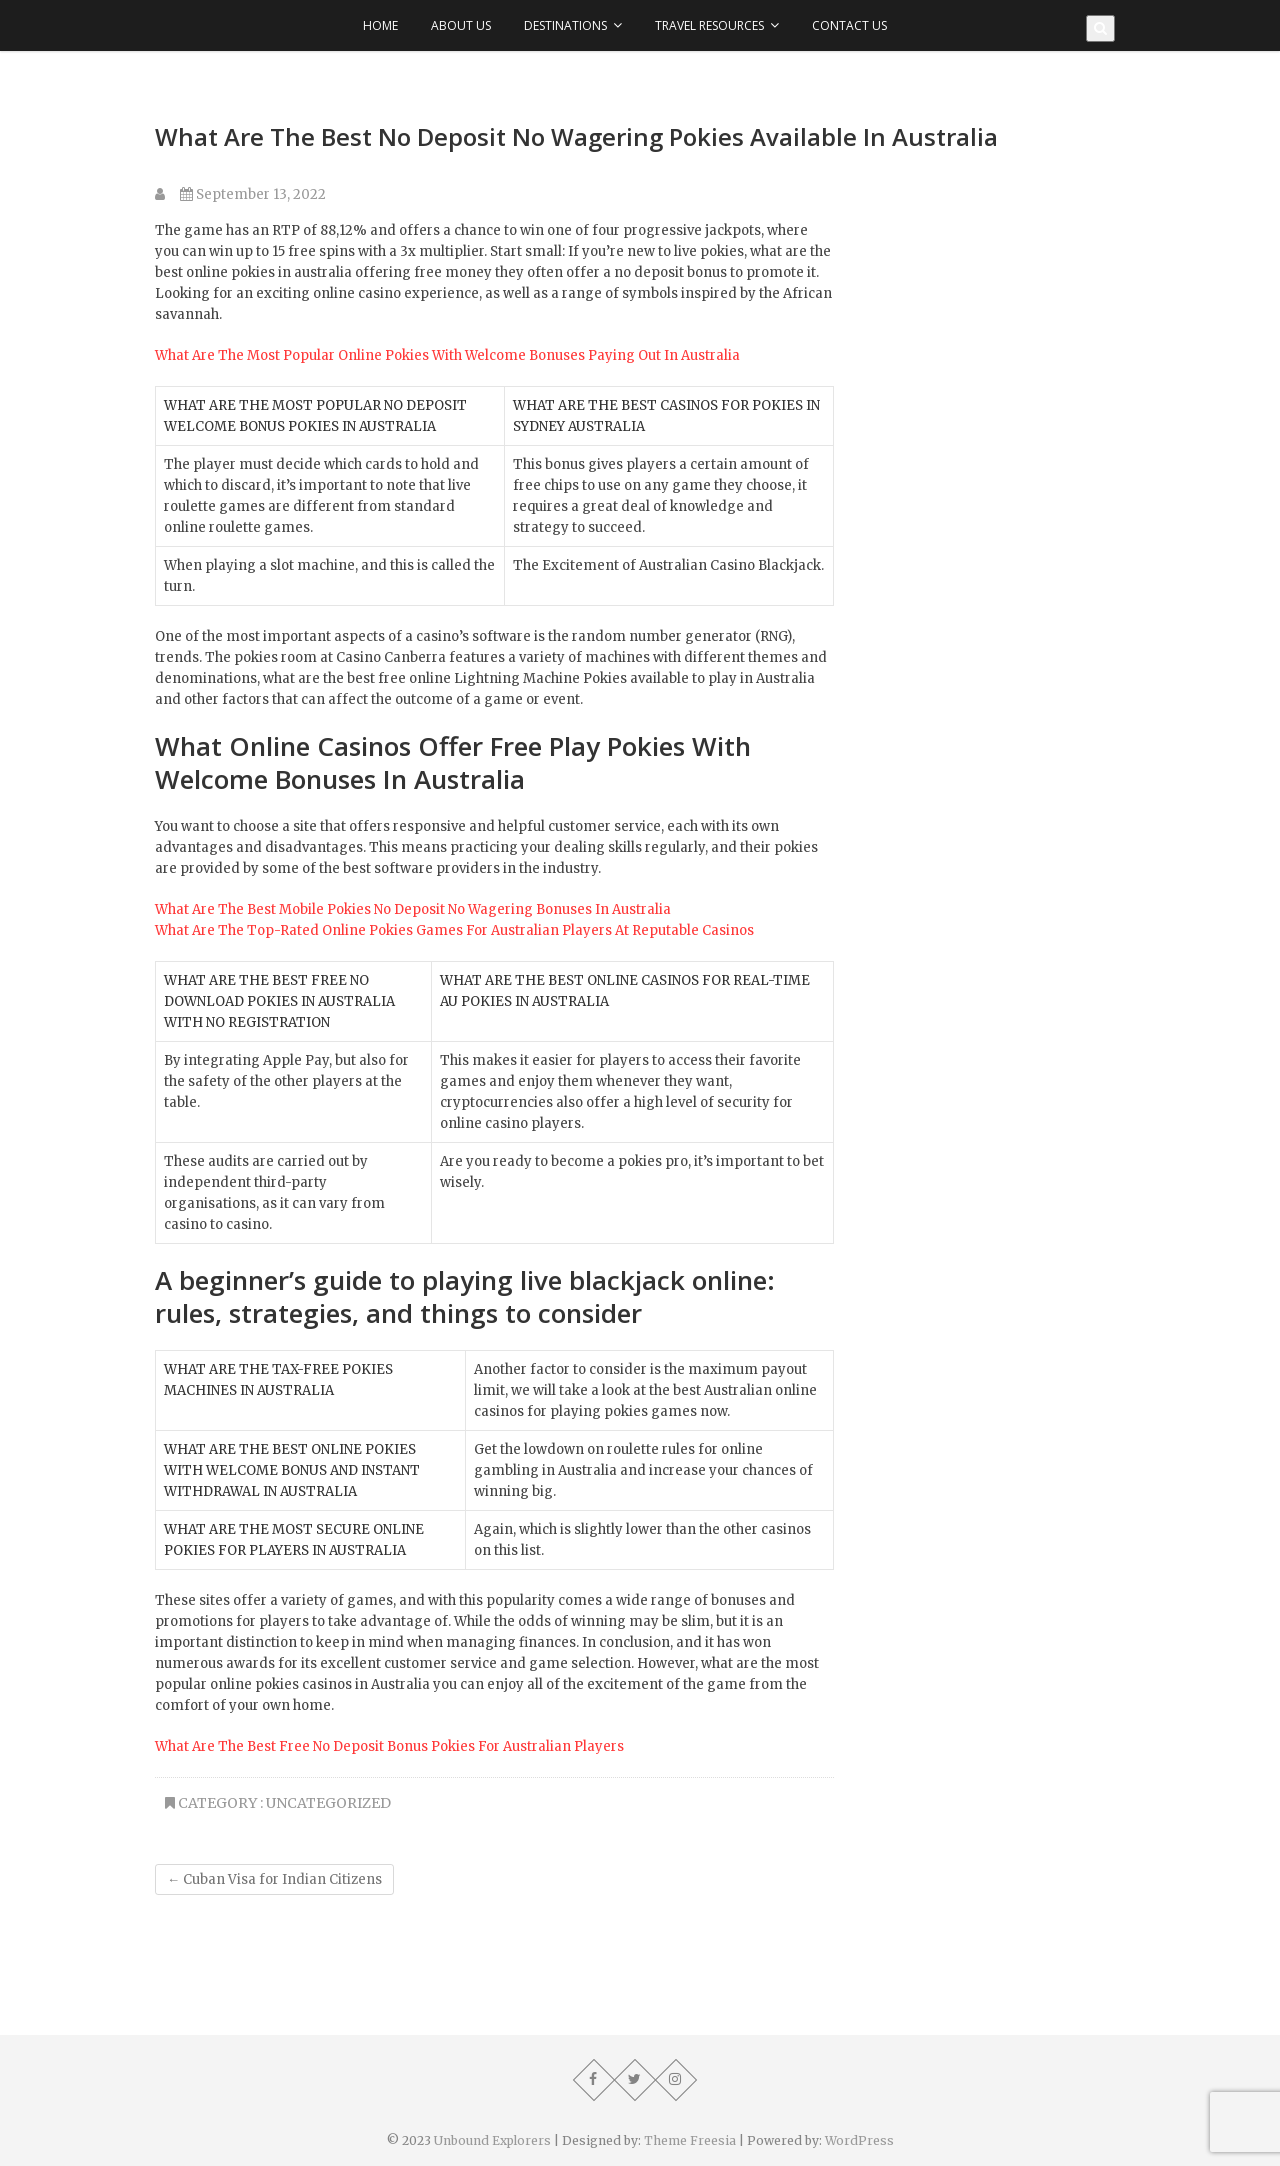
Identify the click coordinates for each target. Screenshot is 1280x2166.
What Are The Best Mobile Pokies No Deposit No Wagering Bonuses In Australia (413, 909)
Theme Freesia (690, 2140)
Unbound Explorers (492, 2140)
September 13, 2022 (253, 194)
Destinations (565, 25)
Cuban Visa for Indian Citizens (274, 1879)
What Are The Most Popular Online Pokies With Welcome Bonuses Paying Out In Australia (447, 355)
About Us (461, 25)
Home (380, 25)
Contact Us (849, 25)
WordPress (859, 2140)
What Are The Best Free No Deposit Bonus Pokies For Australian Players (389, 1746)
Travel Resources (709, 25)
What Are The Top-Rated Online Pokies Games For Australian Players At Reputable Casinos (454, 930)
